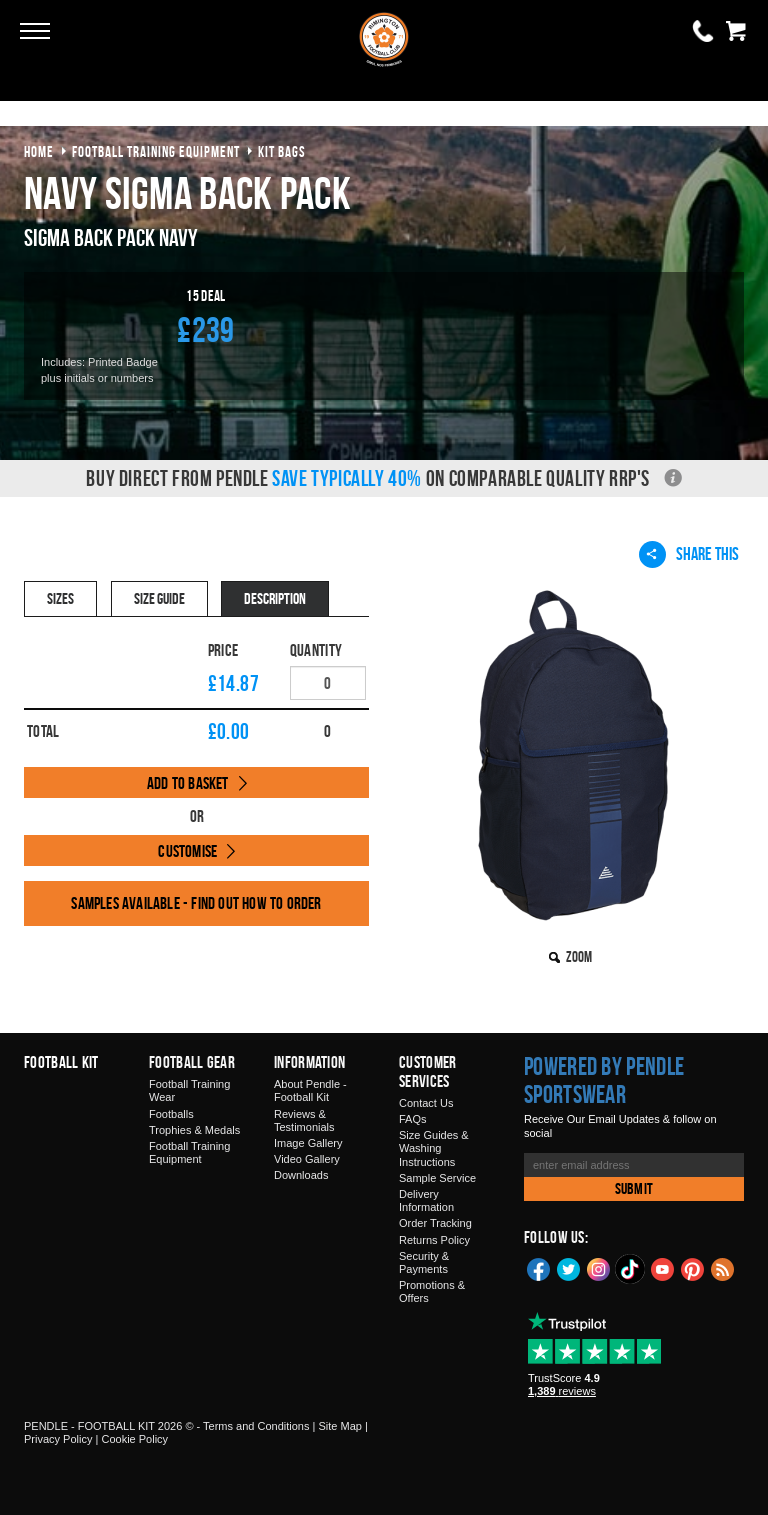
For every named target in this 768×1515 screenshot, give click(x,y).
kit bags (282, 151)
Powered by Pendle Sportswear (604, 1080)
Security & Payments (424, 1262)
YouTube (663, 1268)
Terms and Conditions (256, 1426)
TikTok (631, 1269)
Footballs (171, 1114)
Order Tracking (435, 1223)
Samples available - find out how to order (196, 903)
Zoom (579, 956)
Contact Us (426, 1103)
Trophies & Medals (194, 1130)
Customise (187, 851)
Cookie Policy (134, 1439)
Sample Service (437, 1178)
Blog (723, 1268)
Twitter (569, 1268)
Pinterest (693, 1268)
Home (39, 151)
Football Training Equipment (189, 1152)
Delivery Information (426, 1200)
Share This (689, 554)
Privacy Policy (58, 1439)
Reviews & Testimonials (304, 1120)
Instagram (599, 1268)
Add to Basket (188, 783)
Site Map (339, 1426)
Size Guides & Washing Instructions (434, 1148)
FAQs (413, 1119)
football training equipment (156, 151)
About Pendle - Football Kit (310, 1090)
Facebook (539, 1268)
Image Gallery (308, 1143)
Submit (634, 1188)
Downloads (301, 1175)
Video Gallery (307, 1159)
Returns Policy (434, 1240)
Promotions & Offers (432, 1291)
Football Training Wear (189, 1090)
